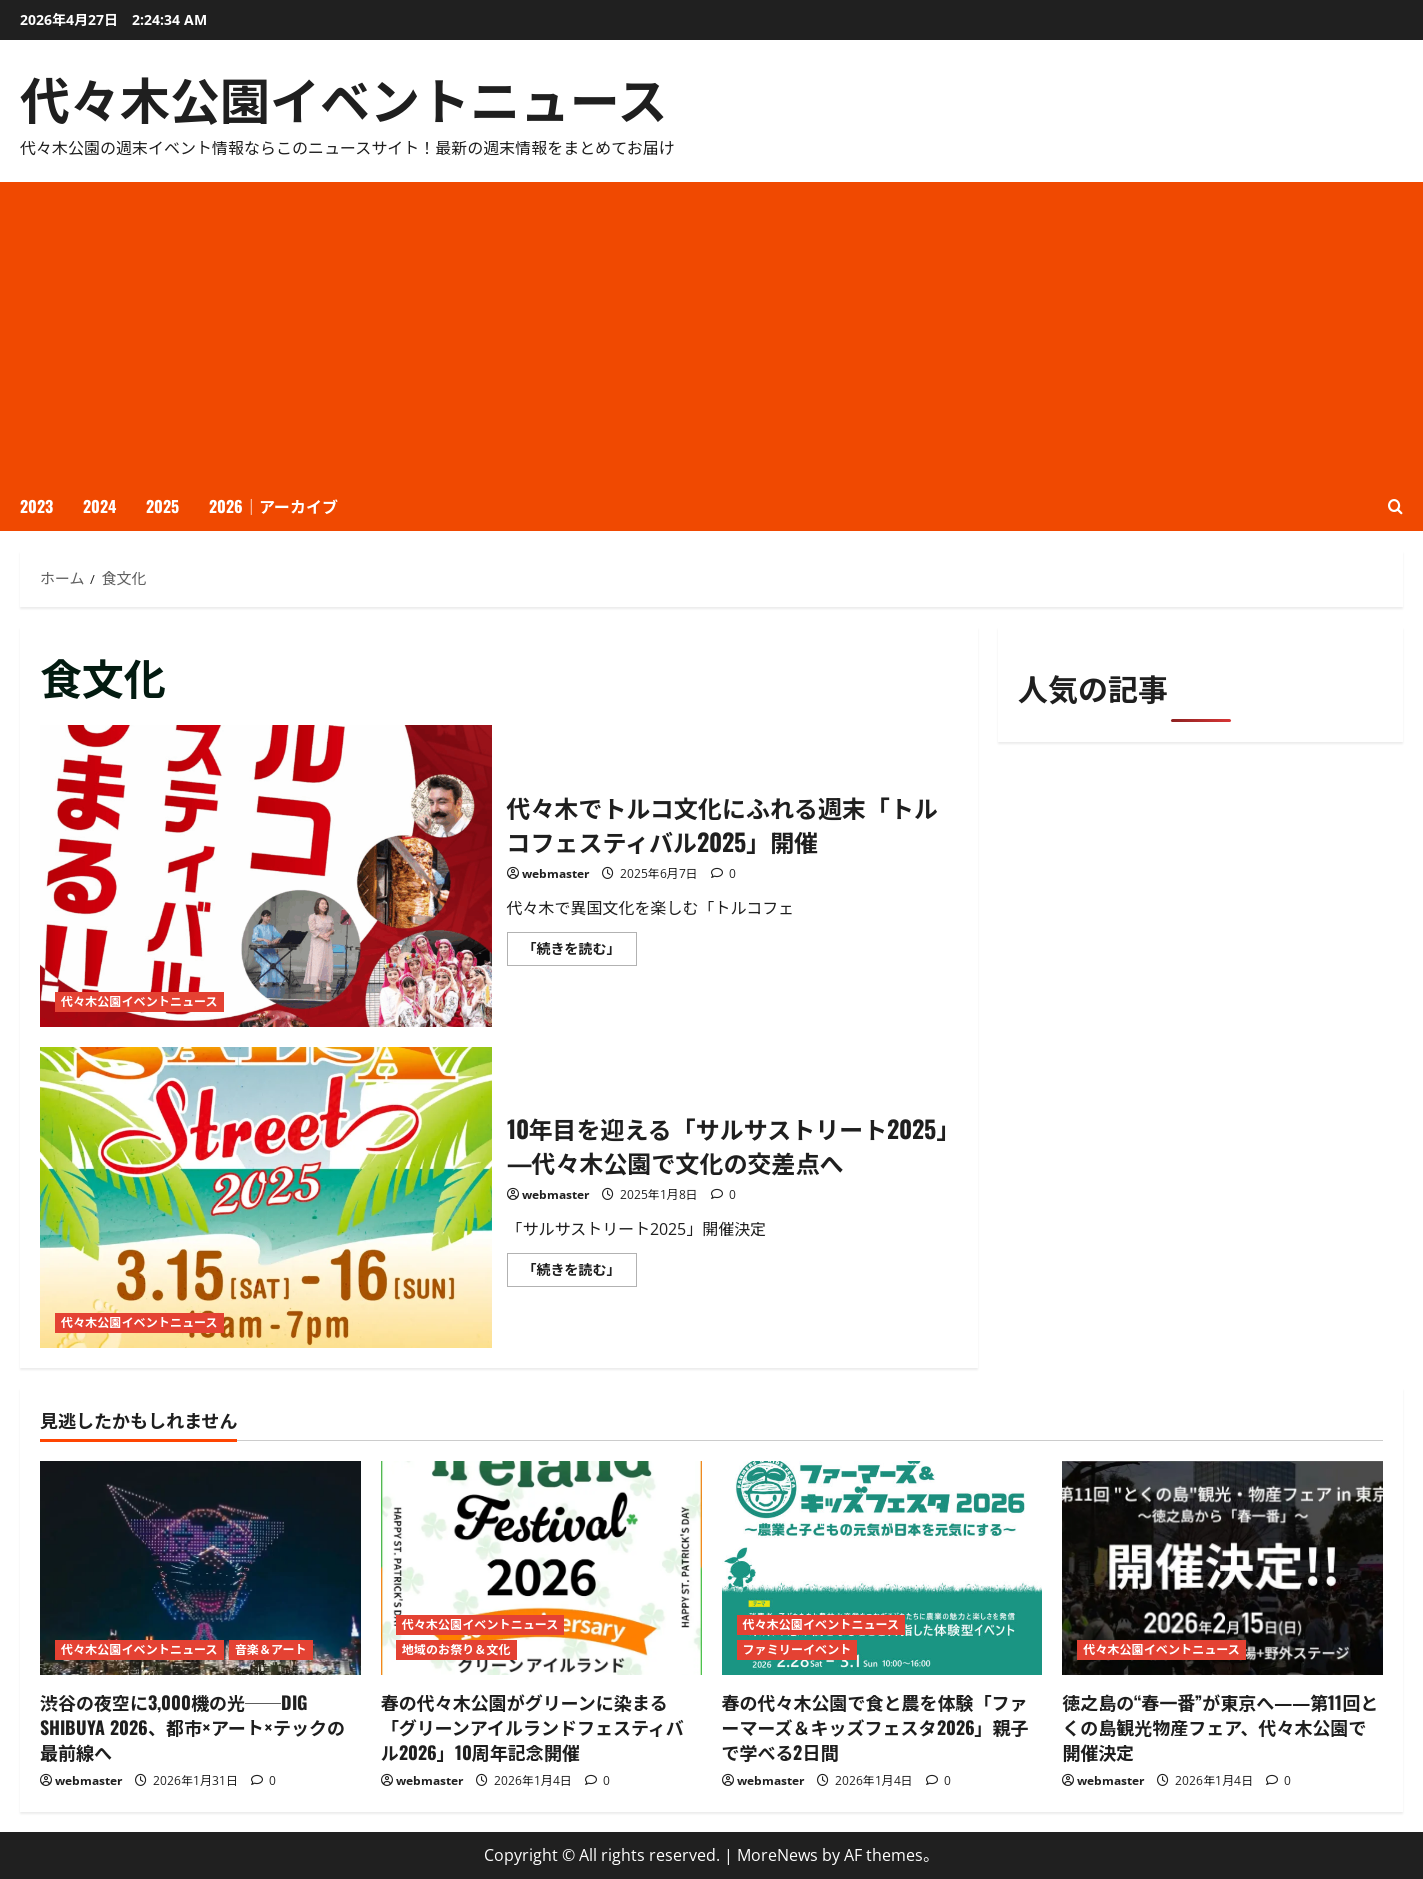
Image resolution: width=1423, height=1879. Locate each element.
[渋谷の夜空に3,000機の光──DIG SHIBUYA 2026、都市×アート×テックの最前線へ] (200, 1568)
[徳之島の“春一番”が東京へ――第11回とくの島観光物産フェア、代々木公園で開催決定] (1222, 1568)
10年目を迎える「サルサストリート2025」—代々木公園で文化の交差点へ (266, 1197)
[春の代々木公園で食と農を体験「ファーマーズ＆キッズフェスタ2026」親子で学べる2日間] (882, 1568)
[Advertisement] (712, 332)
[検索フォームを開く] (1395, 506)
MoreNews (777, 1855)
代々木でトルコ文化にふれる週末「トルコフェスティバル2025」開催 (266, 875)
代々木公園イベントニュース (344, 97)
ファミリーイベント (797, 1649)
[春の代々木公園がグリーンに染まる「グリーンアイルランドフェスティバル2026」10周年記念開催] (541, 1568)
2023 (36, 506)
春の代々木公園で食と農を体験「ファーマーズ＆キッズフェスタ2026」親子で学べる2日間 (875, 1727)
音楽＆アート (271, 1649)
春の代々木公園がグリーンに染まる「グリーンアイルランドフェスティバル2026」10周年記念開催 (532, 1727)
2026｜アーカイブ (273, 506)
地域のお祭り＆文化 (456, 1649)
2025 (162, 506)
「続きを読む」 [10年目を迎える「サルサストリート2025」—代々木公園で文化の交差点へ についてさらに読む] (580, 1273)
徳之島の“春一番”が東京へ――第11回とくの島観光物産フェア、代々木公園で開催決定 (1220, 1727)
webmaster (555, 873)
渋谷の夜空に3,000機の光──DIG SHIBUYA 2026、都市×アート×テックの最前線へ (192, 1727)
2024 (99, 506)
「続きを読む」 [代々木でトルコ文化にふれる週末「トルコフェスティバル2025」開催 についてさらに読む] (580, 952)
